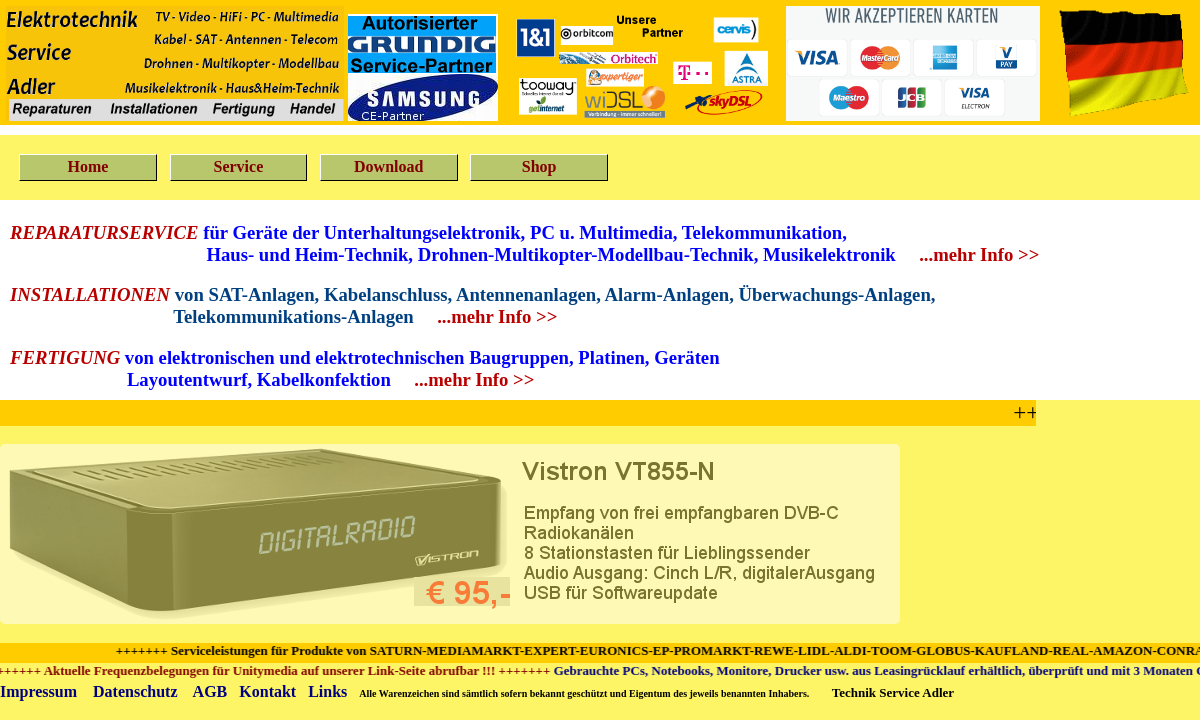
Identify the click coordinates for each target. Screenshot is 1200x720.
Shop (539, 166)
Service (238, 166)
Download (388, 166)
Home (88, 166)
